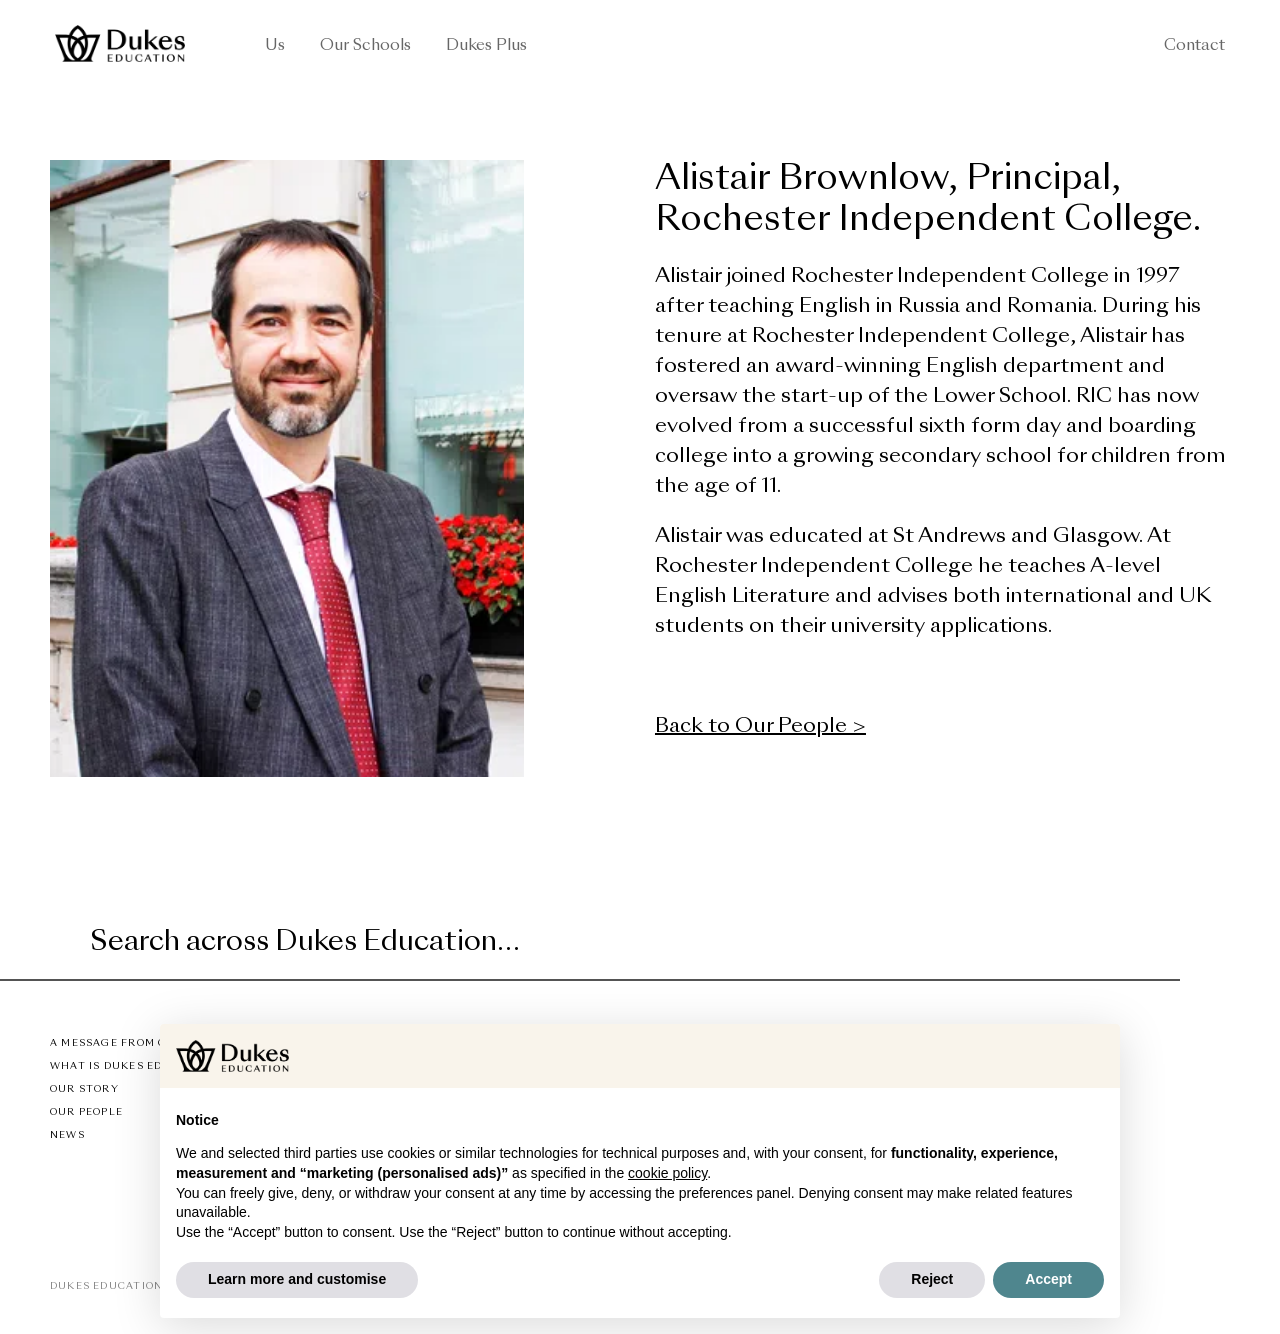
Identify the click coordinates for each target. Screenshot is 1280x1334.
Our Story (84, 1089)
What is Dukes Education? (136, 1066)
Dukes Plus (486, 46)
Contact (1194, 46)
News (67, 1135)
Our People (86, 1112)
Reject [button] (932, 1279)
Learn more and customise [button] (297, 1279)
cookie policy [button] (667, 1173)
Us (275, 46)
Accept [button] (1048, 1279)
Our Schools (365, 46)
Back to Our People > (760, 727)
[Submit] (1162, 944)
